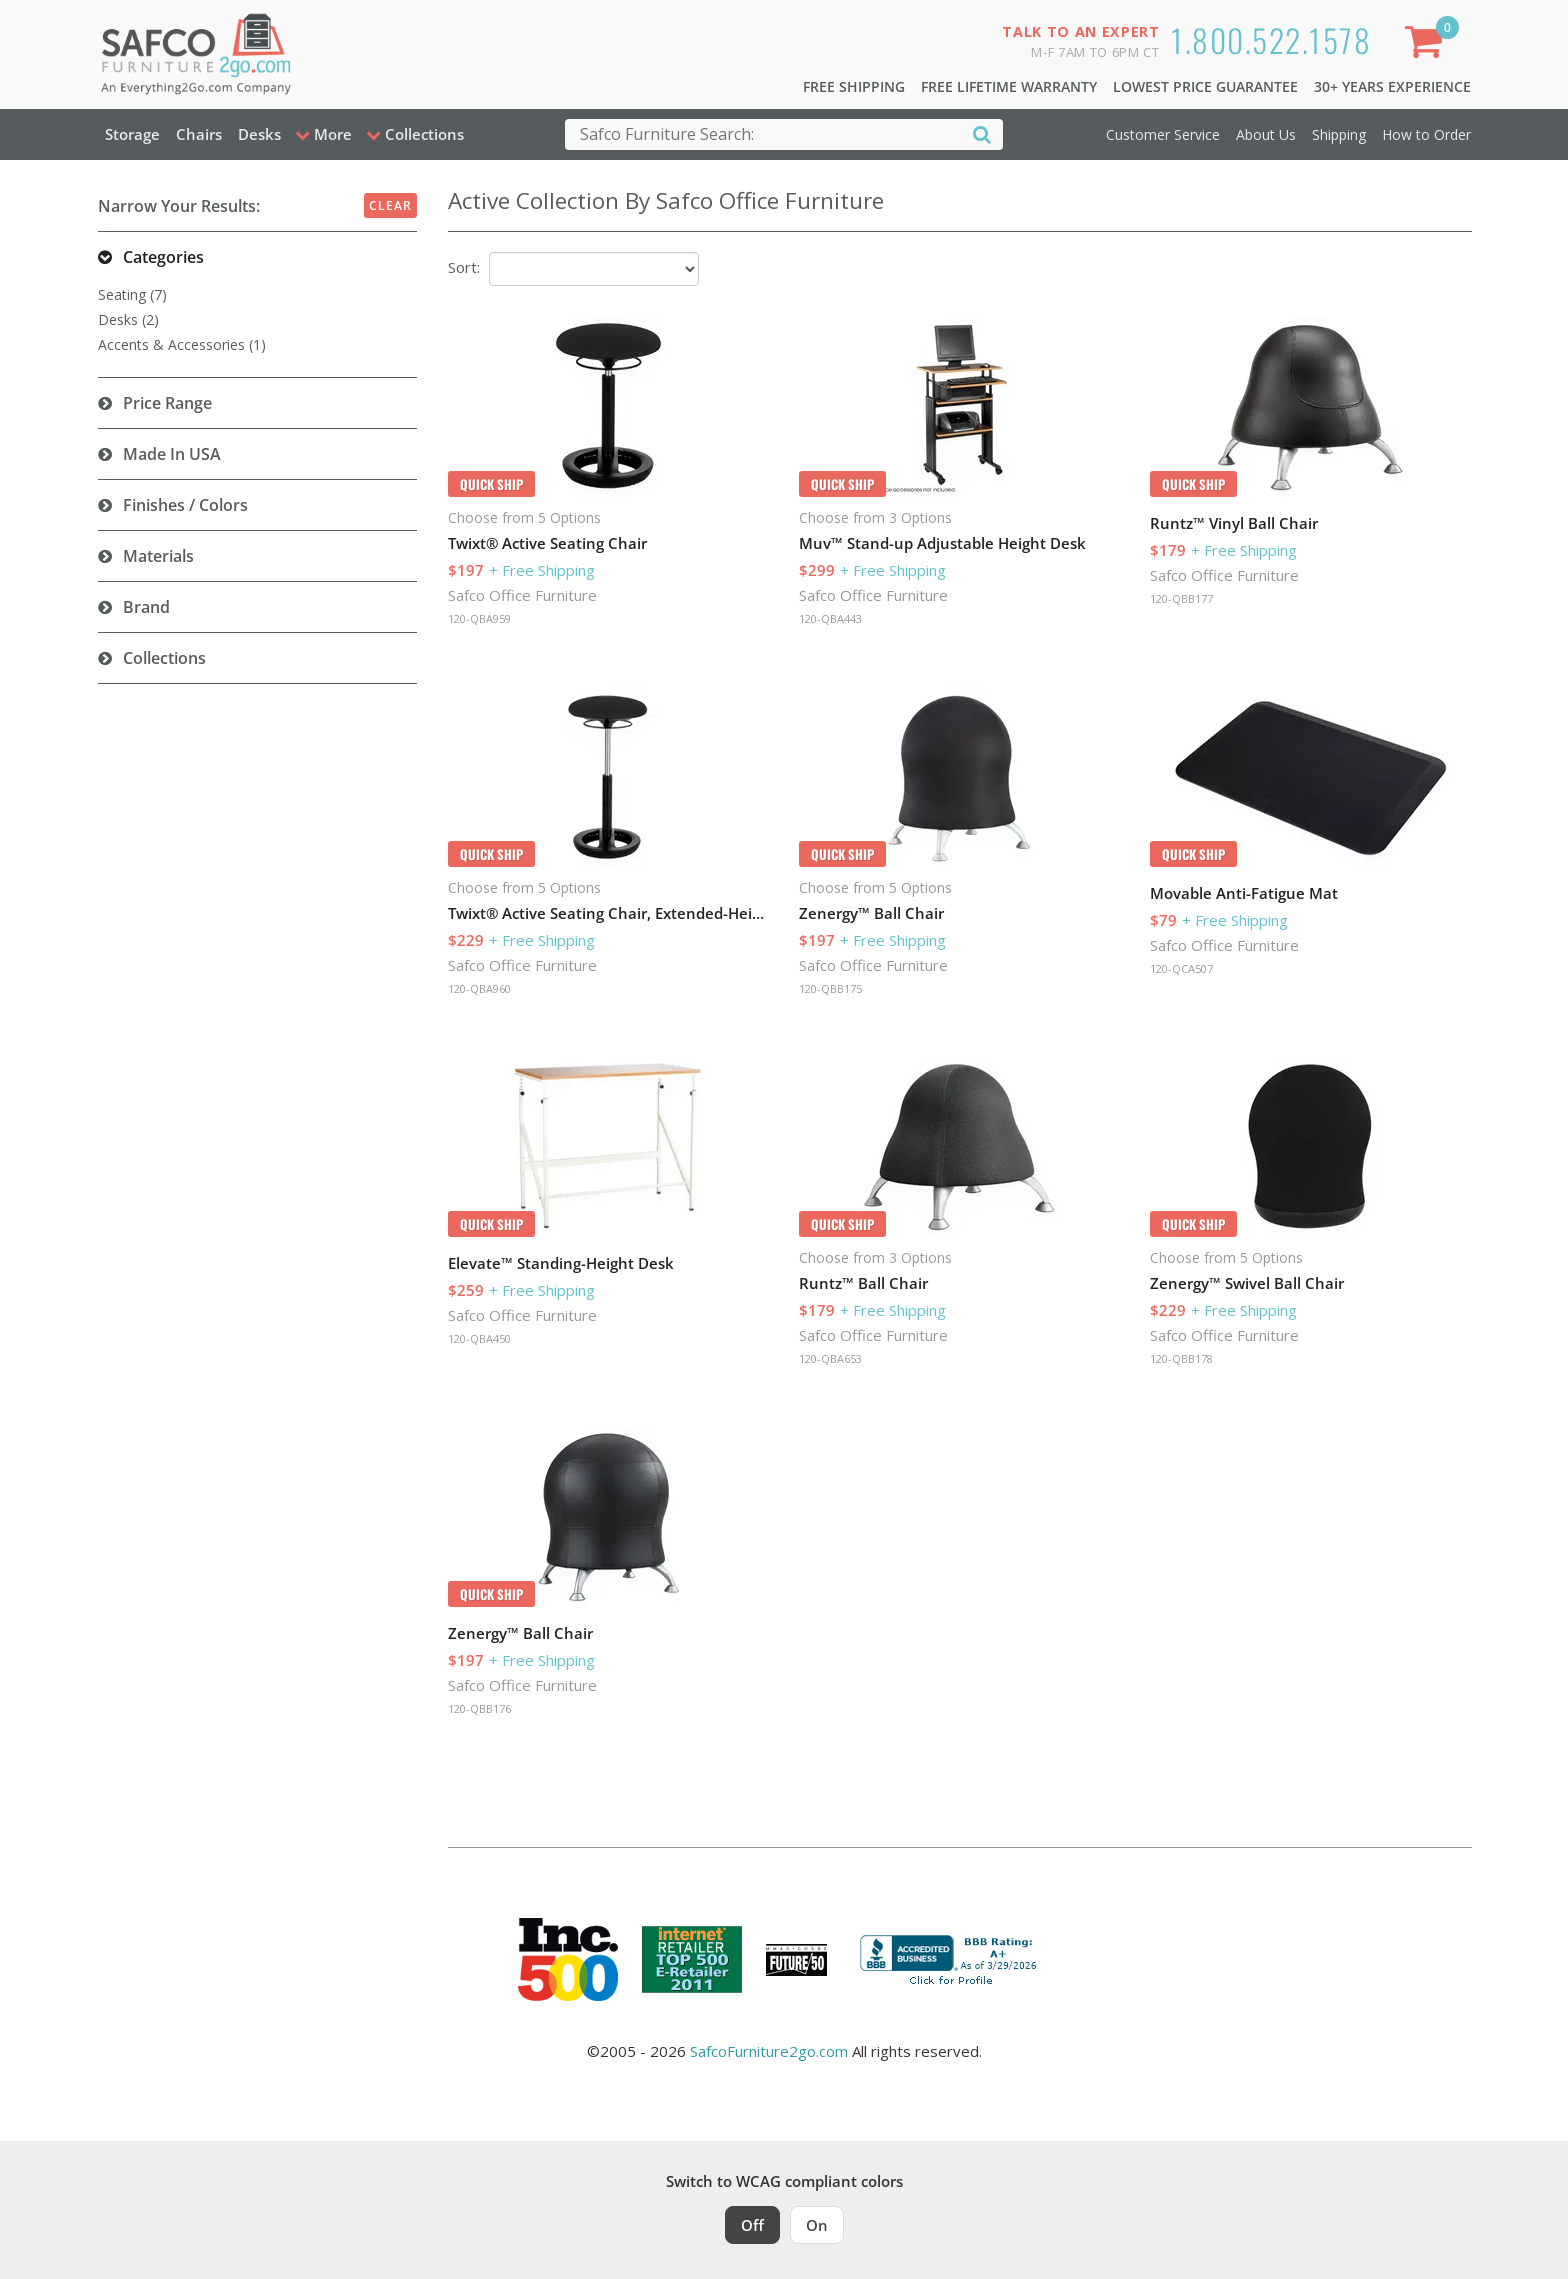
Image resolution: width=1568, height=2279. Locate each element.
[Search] (982, 133)
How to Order (1426, 134)
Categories (163, 257)
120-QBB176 (479, 1708)
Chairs (199, 134)
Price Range (167, 403)
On (817, 2225)
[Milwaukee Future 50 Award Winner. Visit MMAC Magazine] (796, 1960)
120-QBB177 (1181, 598)
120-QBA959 (479, 618)
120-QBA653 (830, 1358)
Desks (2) (128, 319)
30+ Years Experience (1392, 86)
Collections (164, 658)
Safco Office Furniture (522, 595)
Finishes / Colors (185, 505)
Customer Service (1163, 134)
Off (752, 2225)
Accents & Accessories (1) (182, 344)
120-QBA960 (479, 988)
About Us (1266, 134)
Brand (146, 607)
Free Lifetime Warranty (1009, 86)
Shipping (1339, 134)
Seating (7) (132, 294)
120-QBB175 (830, 988)
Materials (158, 556)
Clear (390, 205)
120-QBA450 (479, 1338)
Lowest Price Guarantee (1205, 86)
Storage (132, 134)
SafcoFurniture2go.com (769, 2051)
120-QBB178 (1181, 1358)
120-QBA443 (830, 618)
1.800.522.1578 (1271, 39)
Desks (259, 134)
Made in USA (172, 454)
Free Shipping (854, 86)
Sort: (464, 267)
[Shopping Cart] (1427, 45)
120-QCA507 (1181, 968)
